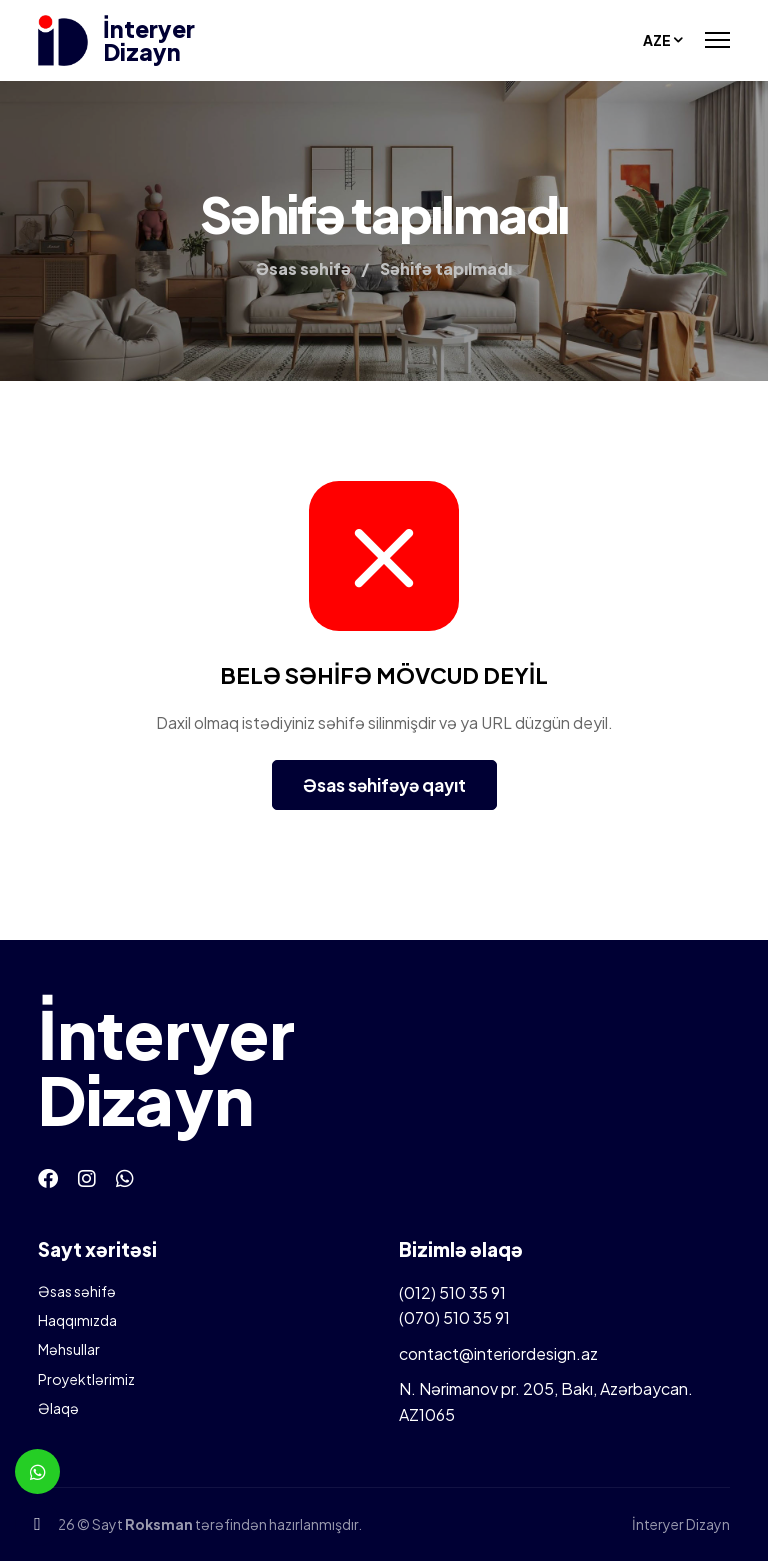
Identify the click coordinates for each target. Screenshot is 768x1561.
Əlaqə (58, 1408)
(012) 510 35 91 (452, 1292)
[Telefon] (37, 1523)
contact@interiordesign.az (498, 1353)
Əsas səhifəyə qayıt (384, 785)
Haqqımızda (77, 1320)
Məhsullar (69, 1349)
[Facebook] (48, 1177)
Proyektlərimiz (86, 1379)
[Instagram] (87, 1177)
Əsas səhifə (77, 1291)
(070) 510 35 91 (454, 1317)
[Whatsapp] (125, 1177)
